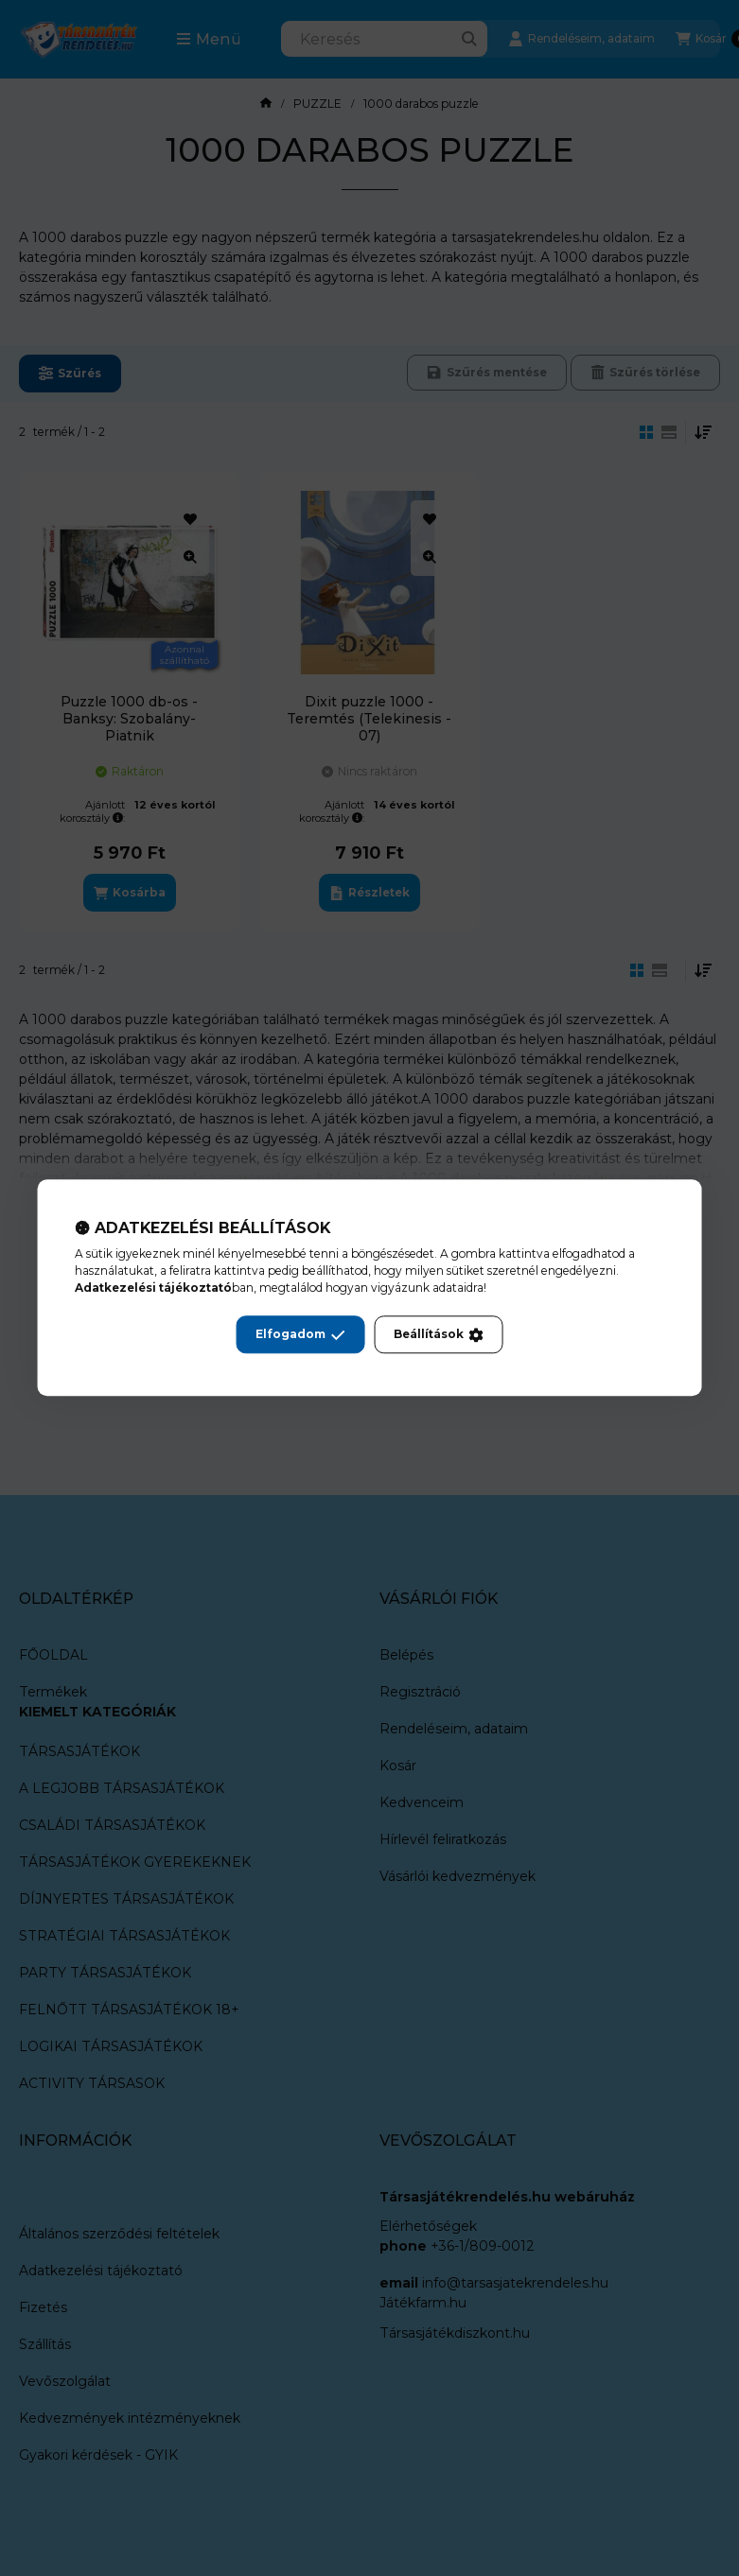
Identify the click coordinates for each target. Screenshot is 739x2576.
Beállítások (438, 1335)
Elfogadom (299, 1335)
